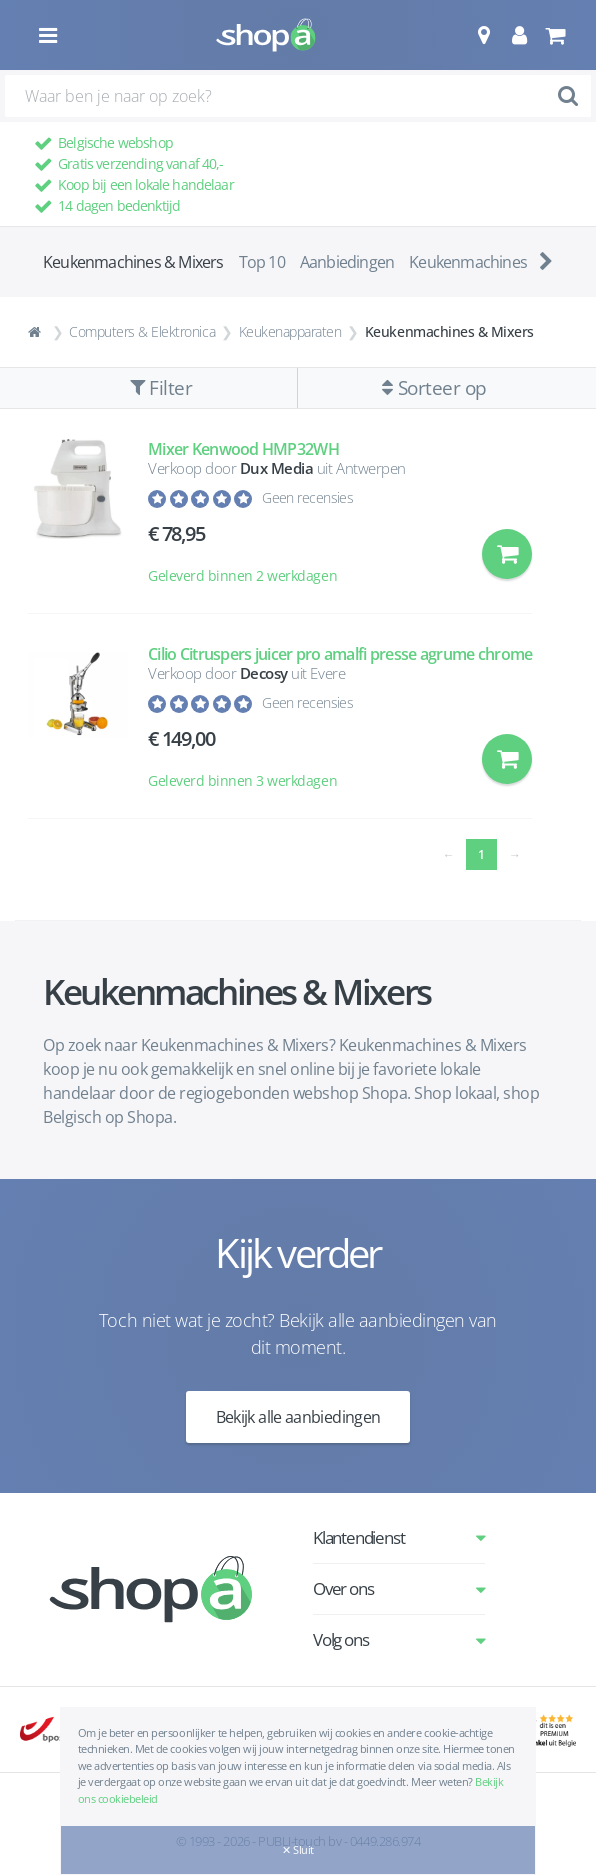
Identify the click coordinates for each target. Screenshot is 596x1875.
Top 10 (262, 262)
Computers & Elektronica (142, 331)
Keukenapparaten (290, 331)
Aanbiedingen (347, 262)
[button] (483, 35)
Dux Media (277, 468)
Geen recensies (307, 497)
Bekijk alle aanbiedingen (298, 1417)
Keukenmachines (468, 262)
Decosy (264, 673)
